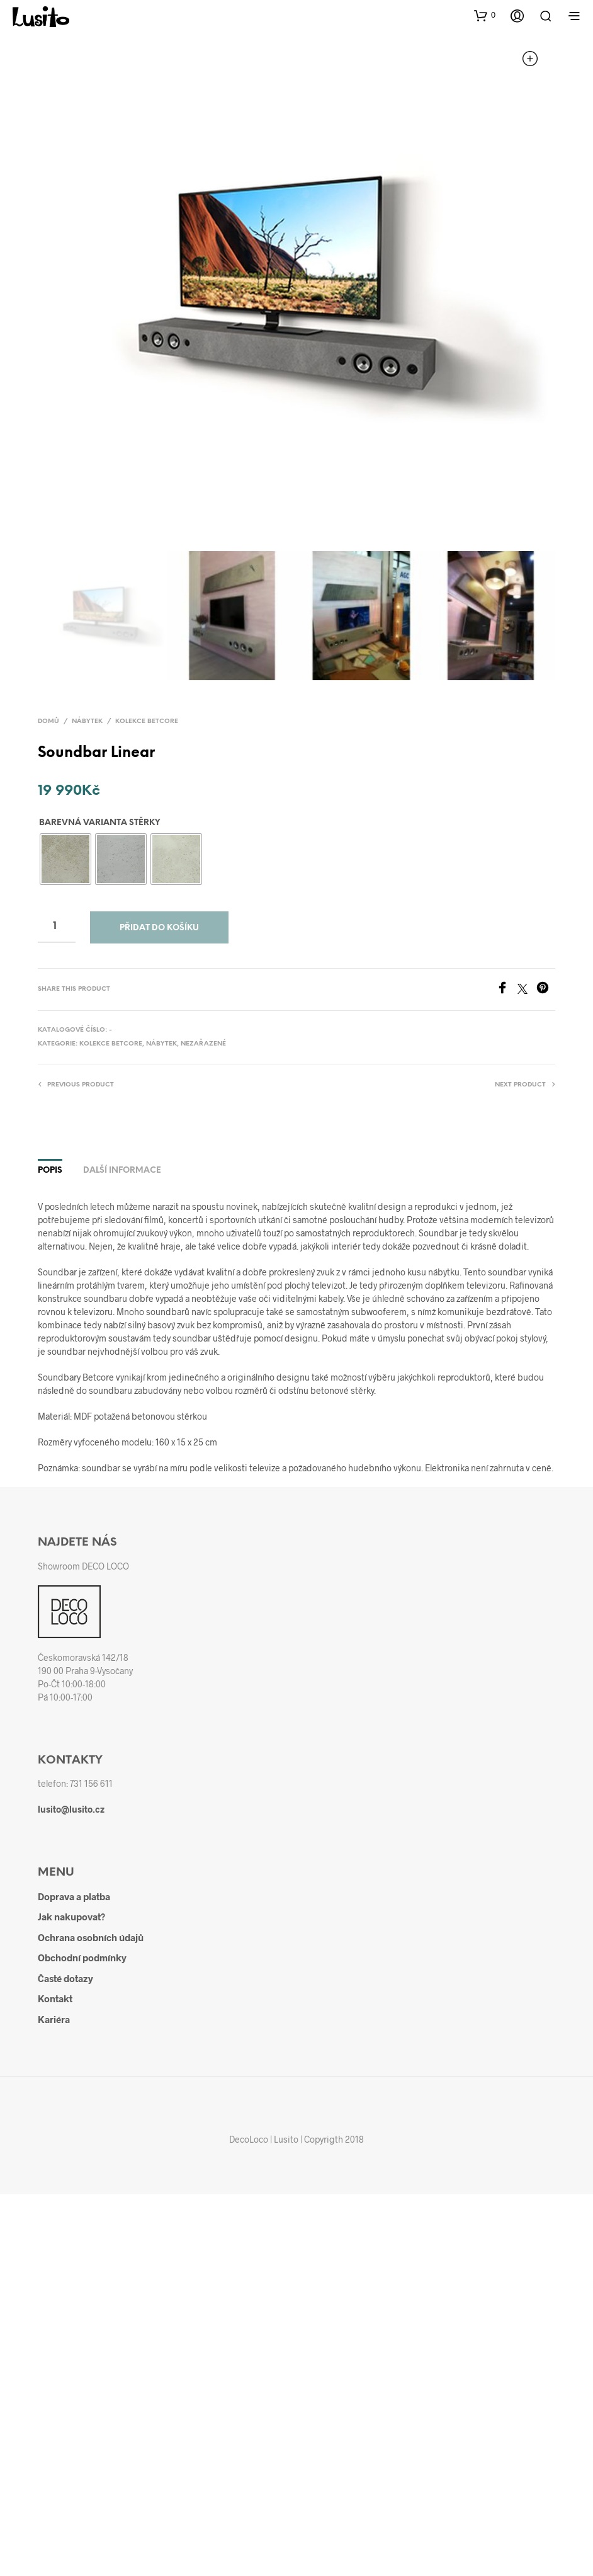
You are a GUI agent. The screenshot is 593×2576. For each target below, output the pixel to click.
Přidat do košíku (159, 928)
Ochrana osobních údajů (91, 1937)
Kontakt (55, 1998)
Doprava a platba (74, 1896)
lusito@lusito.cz (71, 1809)
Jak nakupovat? (71, 1916)
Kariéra (54, 2019)
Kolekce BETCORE (146, 721)
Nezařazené (203, 1043)
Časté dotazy (65, 1978)
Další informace (122, 1170)
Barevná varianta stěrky (99, 823)
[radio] (65, 859)
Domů (48, 721)
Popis (50, 1170)
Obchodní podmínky (82, 1957)
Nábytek (87, 721)
